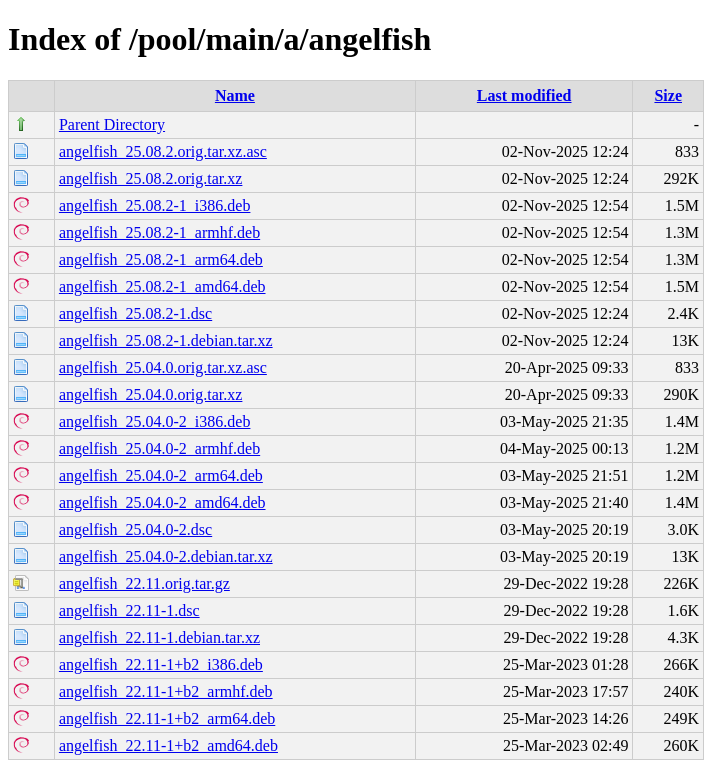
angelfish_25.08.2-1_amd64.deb (162, 286)
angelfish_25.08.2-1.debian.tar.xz (166, 340)
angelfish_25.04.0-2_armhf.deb (159, 448)
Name (235, 95)
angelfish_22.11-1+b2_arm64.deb (167, 718)
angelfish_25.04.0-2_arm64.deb (161, 475)
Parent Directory (112, 124)
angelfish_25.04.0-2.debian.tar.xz (166, 556)
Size (668, 95)
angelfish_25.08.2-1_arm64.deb (161, 259)
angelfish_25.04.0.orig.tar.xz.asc (163, 367)
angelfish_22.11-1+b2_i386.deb (161, 664)
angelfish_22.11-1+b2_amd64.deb (168, 745)
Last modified (524, 95)
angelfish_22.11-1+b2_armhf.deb (166, 691)
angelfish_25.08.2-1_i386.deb (155, 205)
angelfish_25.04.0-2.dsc (135, 529)
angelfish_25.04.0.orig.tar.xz (151, 394)
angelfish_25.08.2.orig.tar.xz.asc (163, 151)
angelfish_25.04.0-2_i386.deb (155, 421)
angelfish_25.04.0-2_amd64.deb (162, 502)
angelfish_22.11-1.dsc (129, 610)
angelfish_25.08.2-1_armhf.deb (159, 232)
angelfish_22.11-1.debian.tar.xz (159, 637)
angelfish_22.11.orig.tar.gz (144, 583)
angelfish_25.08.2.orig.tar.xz (151, 178)
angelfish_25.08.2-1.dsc (135, 313)
